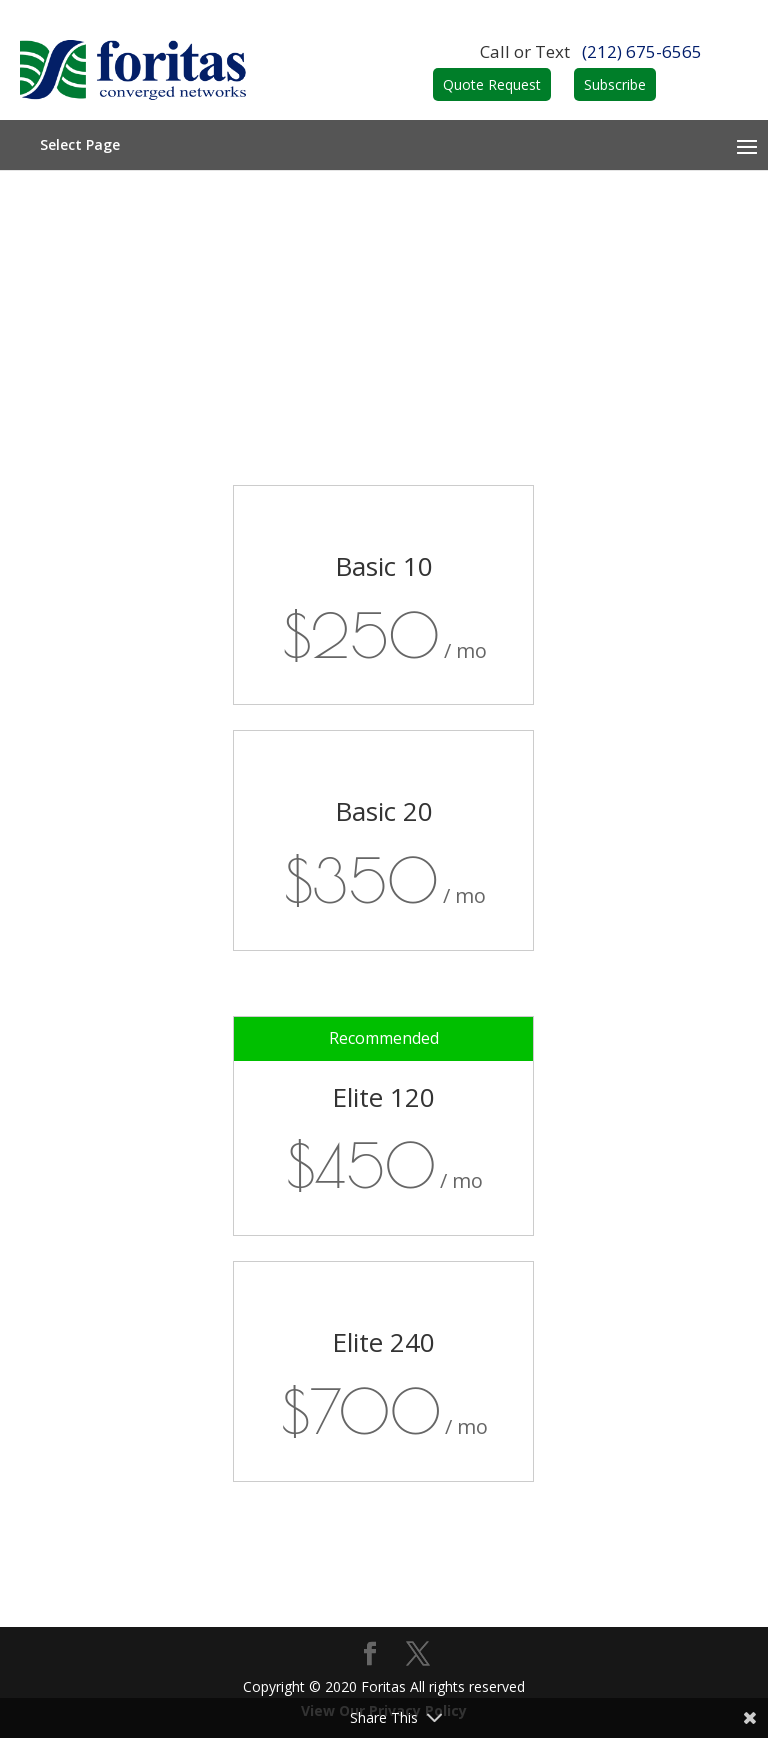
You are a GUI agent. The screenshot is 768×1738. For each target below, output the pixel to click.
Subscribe (615, 84)
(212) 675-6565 (642, 51)
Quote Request (492, 84)
